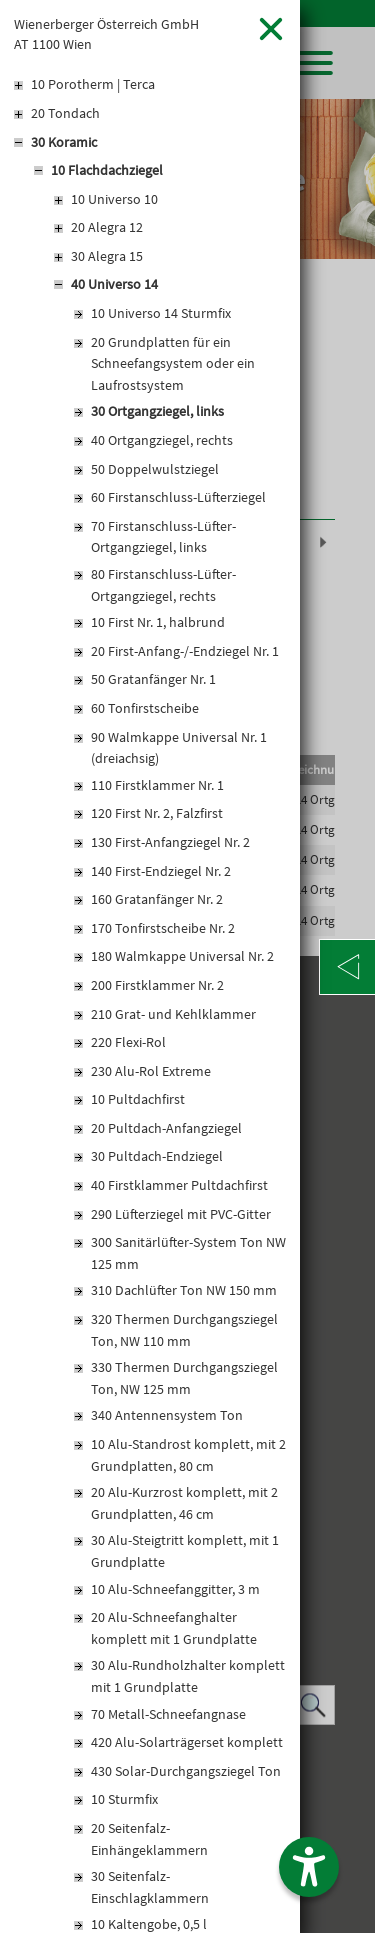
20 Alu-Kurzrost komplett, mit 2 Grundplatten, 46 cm (184, 1503)
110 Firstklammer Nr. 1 (157, 785)
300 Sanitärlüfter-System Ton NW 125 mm (188, 1253)
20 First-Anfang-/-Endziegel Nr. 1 (185, 651)
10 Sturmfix (124, 1799)
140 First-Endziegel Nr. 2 (161, 871)
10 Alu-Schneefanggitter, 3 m (175, 1589)
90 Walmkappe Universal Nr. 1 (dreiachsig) (179, 748)
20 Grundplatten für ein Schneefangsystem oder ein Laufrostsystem (173, 363)
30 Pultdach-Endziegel (157, 1156)
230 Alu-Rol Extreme (151, 1071)
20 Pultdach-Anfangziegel (166, 1128)
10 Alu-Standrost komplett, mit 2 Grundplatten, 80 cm (188, 1455)
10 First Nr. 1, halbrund (158, 622)
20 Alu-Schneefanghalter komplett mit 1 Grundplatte (174, 1628)
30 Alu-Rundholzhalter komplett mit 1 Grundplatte (188, 1676)
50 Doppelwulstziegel (155, 469)
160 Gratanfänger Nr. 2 (157, 899)
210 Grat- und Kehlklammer (173, 1014)
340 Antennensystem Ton (167, 1415)
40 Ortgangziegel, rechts (162, 440)
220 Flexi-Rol (128, 1042)
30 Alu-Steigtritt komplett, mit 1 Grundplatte (185, 1551)
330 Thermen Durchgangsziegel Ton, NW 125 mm (184, 1378)
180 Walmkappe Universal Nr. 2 (182, 956)
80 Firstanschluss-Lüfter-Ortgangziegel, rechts (163, 585)
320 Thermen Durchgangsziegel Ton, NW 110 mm (184, 1330)
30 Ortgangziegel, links (157, 411)
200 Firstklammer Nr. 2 (157, 985)
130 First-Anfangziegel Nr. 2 (170, 842)
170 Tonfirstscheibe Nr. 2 (163, 928)
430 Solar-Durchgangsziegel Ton (186, 1771)
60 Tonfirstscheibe (145, 708)
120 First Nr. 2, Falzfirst (157, 813)
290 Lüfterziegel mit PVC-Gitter (181, 1214)
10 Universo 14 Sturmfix (161, 313)
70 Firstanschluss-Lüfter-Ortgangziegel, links (163, 537)
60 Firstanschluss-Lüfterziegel (178, 497)
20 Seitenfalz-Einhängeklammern (149, 1839)
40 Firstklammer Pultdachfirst (179, 1185)
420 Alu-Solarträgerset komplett (187, 1742)
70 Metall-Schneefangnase (168, 1714)
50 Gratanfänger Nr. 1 (153, 679)
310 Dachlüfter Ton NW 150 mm (184, 1290)
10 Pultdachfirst (138, 1099)
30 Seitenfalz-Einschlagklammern (150, 1887)
